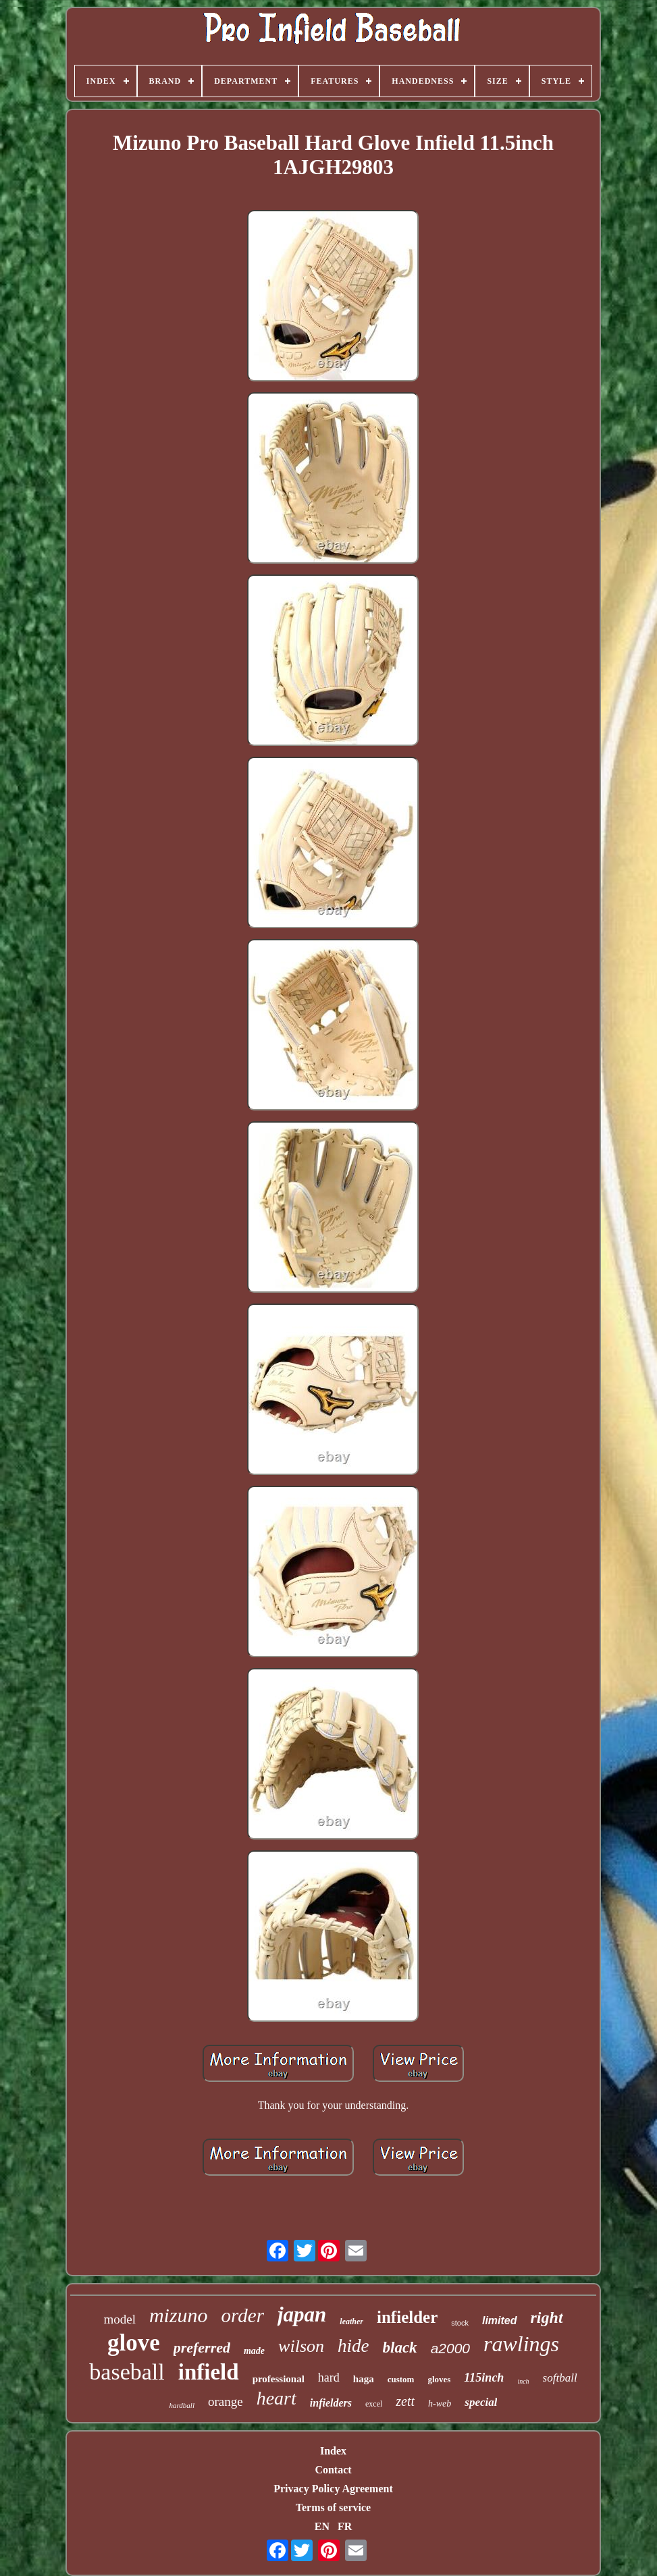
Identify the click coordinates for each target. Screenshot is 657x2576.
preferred (202, 2347)
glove (133, 2343)
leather (351, 2321)
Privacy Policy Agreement (333, 2488)
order (242, 2315)
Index (333, 2451)
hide (353, 2346)
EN (322, 2526)
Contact (333, 2469)
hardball (181, 2405)
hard (329, 2377)
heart (276, 2398)
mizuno (178, 2315)
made (254, 2351)
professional (279, 2378)
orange (225, 2401)
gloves (438, 2379)
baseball (126, 2371)
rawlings (521, 2344)
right (547, 2317)
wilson (301, 2346)
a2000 (450, 2348)
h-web (439, 2403)
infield (208, 2372)
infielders (331, 2403)
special (481, 2402)
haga (363, 2378)
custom (401, 2379)
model (119, 2319)
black (400, 2347)
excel (373, 2404)
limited (499, 2320)
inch (523, 2381)
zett (405, 2401)
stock (460, 2323)
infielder (407, 2317)
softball (560, 2377)
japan (302, 2314)
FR (345, 2526)
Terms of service (333, 2507)
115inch (484, 2377)
